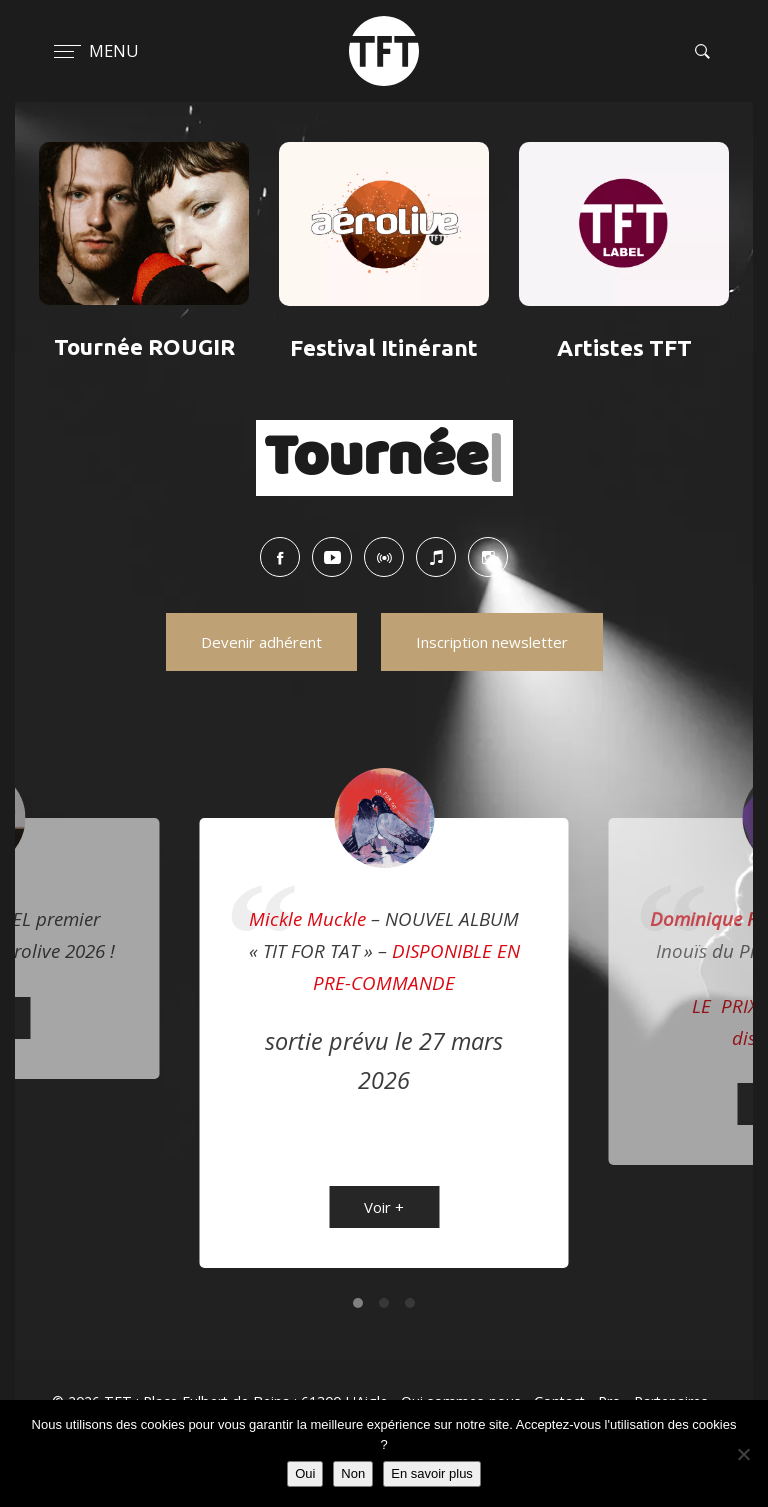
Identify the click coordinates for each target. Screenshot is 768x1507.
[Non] (743, 1454)
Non (353, 1473)
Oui (305, 1473)
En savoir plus (432, 1473)
